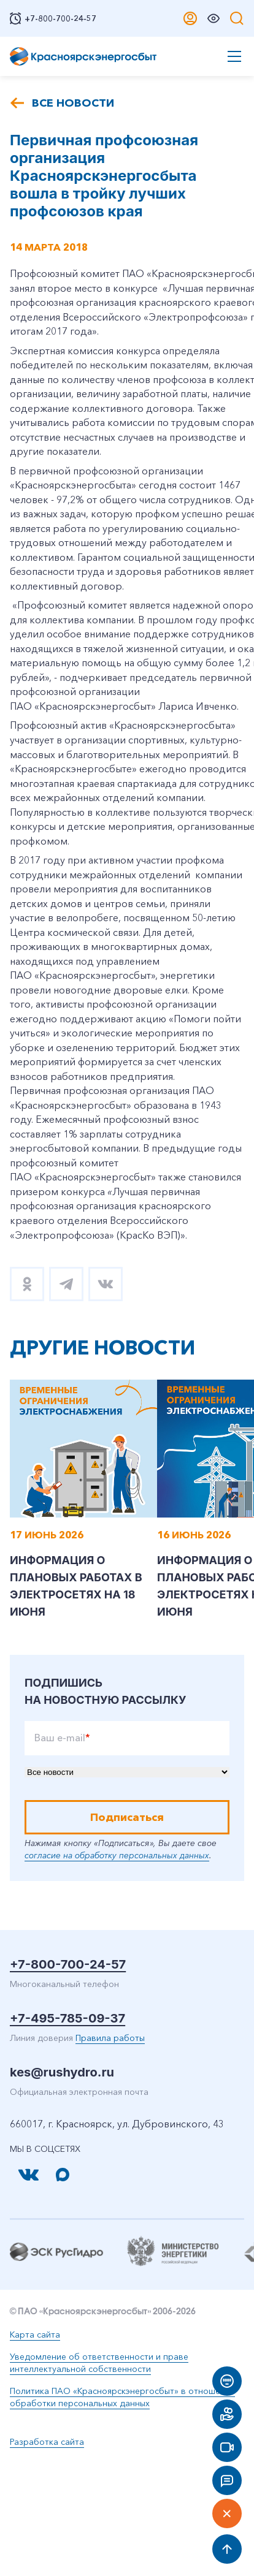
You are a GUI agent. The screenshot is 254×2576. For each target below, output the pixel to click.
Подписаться (127, 1817)
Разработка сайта (47, 2441)
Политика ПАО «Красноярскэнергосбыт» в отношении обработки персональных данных (122, 2397)
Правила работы (110, 2037)
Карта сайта (35, 2334)
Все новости (73, 103)
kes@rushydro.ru (62, 2072)
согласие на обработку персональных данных (117, 1855)
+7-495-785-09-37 (67, 2018)
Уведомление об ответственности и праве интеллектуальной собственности (99, 2362)
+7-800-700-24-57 (68, 1964)
